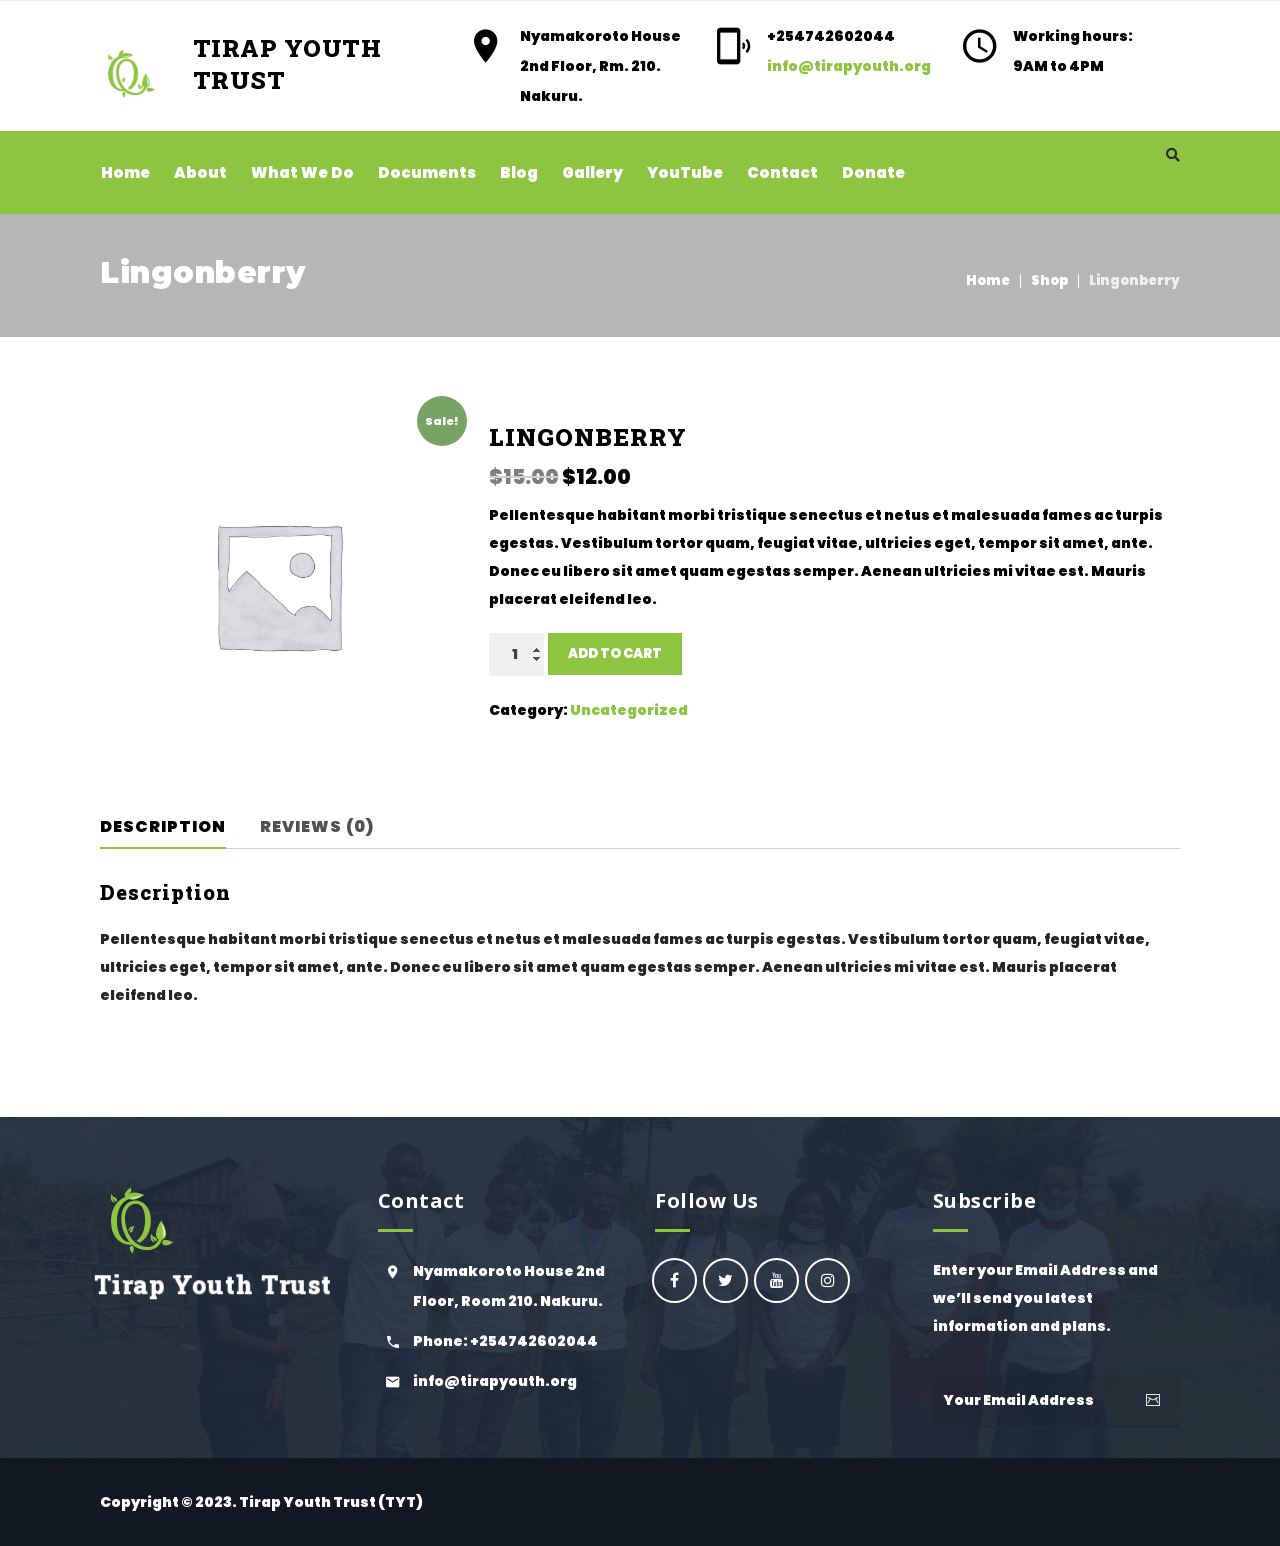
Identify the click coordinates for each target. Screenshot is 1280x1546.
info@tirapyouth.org (849, 66)
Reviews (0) (317, 826)
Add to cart (615, 653)
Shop (1049, 280)
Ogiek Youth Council (725, 1280)
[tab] (177, 827)
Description (163, 826)
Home (988, 280)
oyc (674, 1280)
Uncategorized (629, 710)
